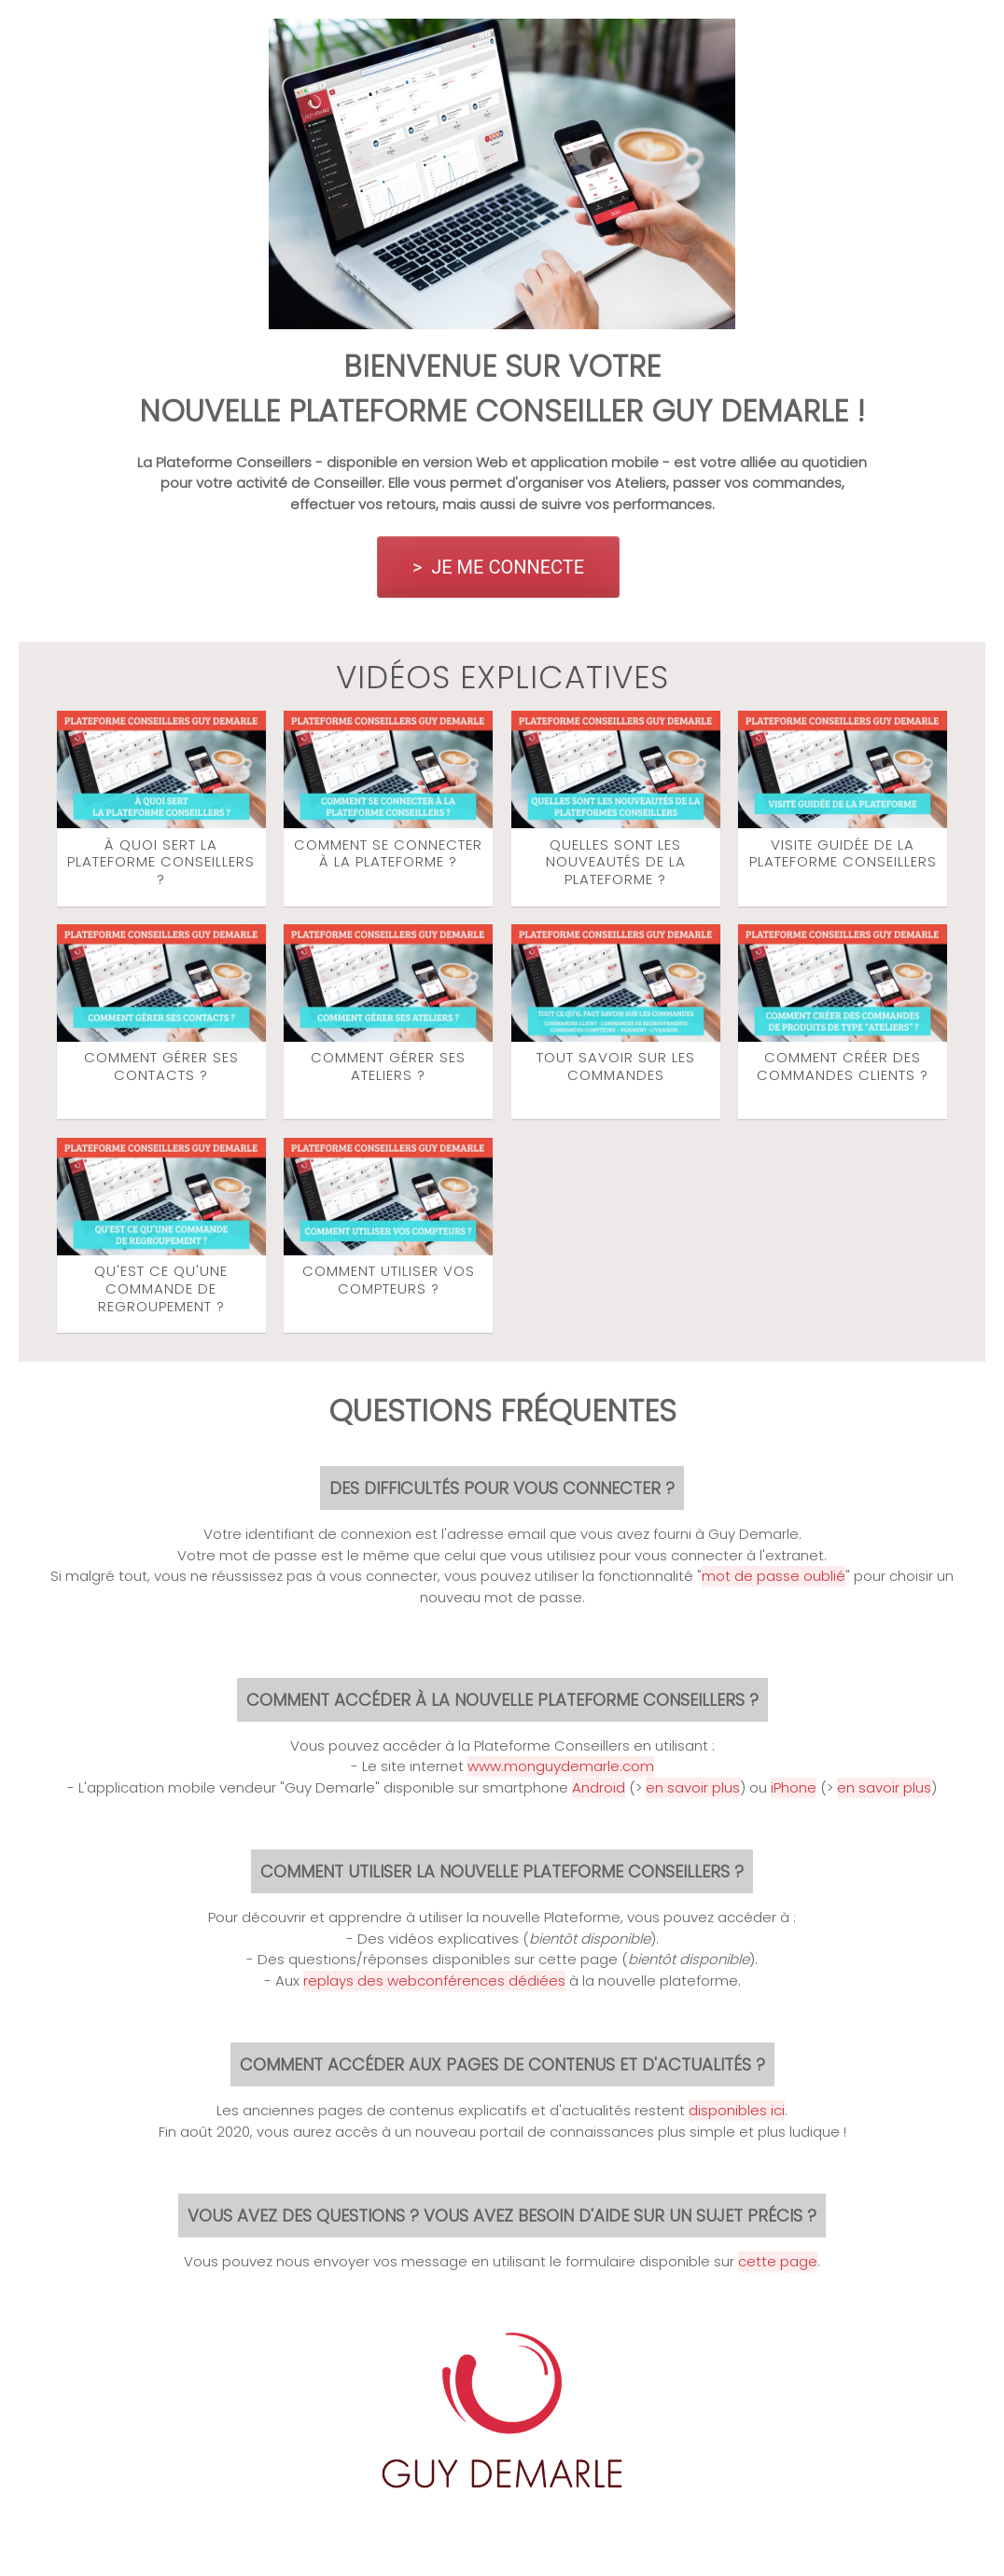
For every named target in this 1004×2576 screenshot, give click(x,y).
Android (598, 1787)
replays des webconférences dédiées (434, 1980)
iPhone (793, 1787)
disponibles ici (737, 2110)
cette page (777, 2261)
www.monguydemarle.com (560, 1766)
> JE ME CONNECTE (498, 567)
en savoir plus (693, 1787)
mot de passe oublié (773, 1576)
